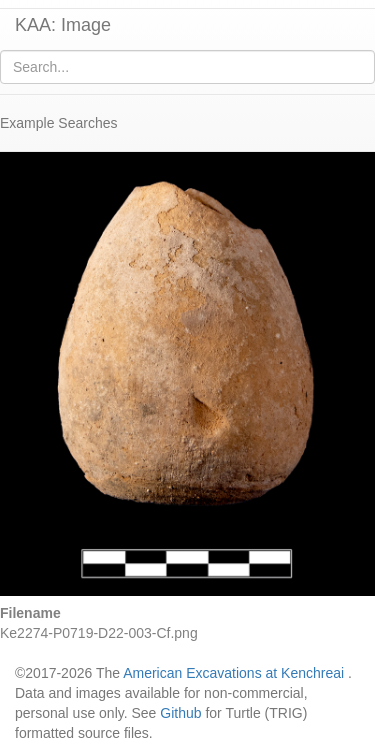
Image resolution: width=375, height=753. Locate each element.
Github (180, 713)
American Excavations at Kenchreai (233, 673)
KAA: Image (63, 25)
